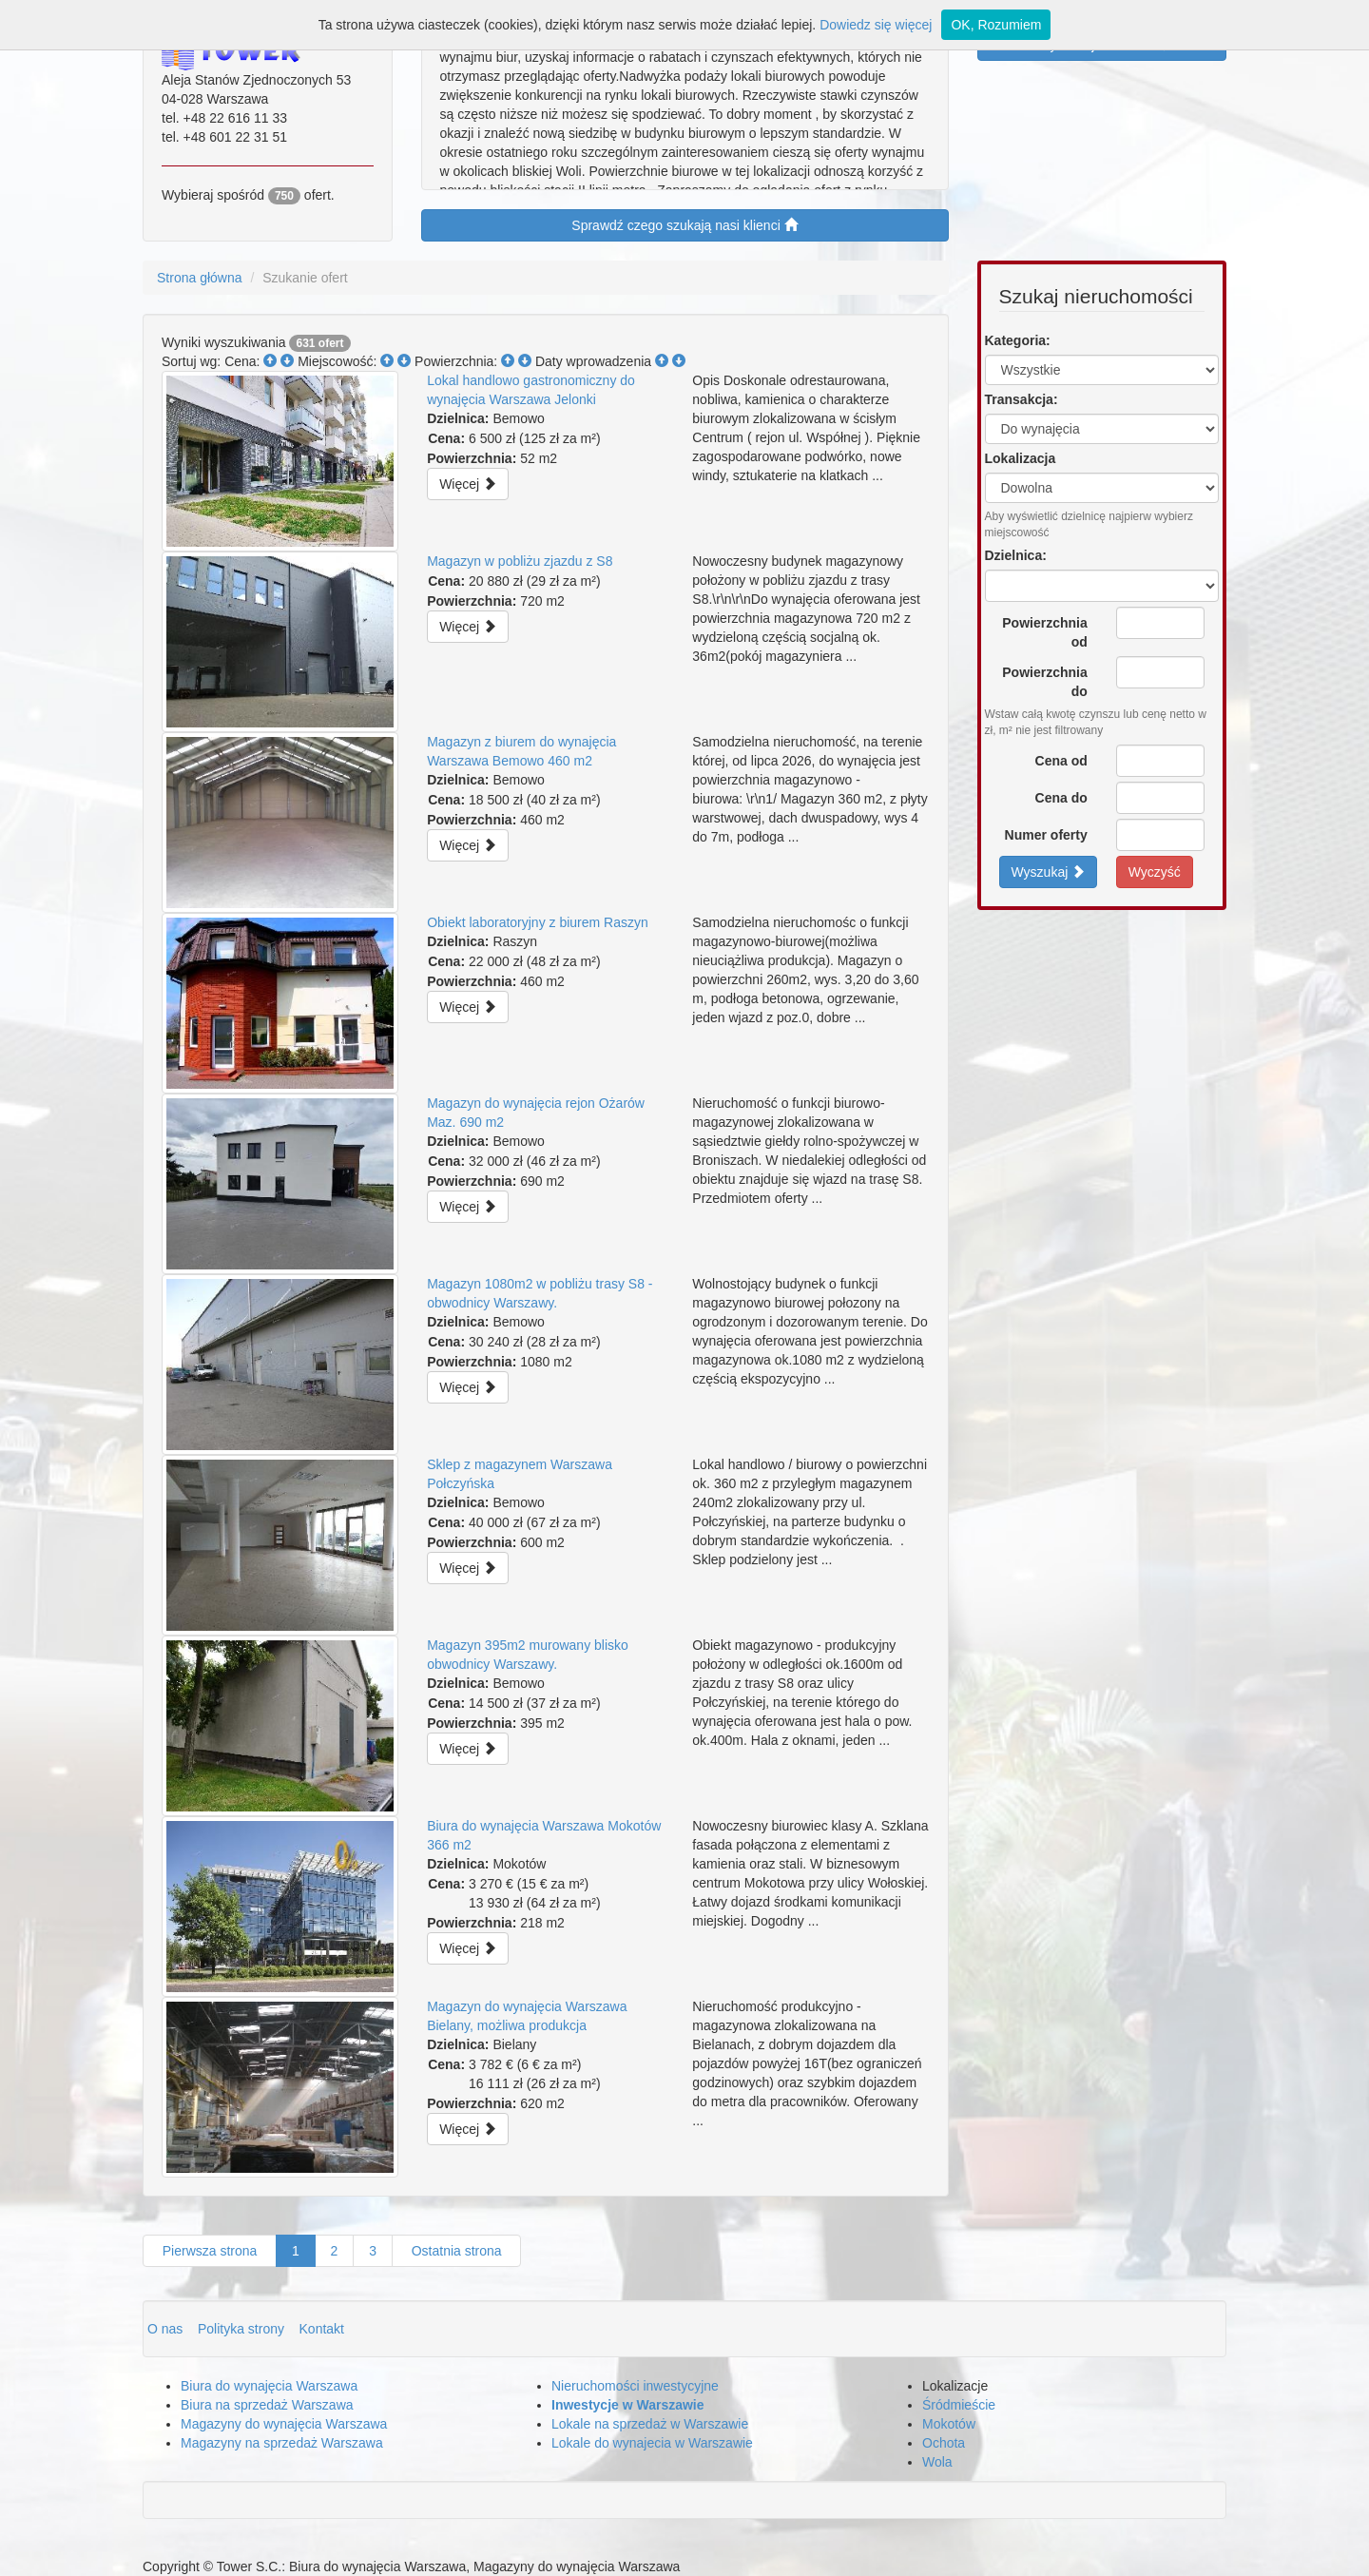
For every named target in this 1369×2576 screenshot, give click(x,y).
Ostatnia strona (457, 2250)
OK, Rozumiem (996, 24)
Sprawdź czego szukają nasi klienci (684, 225)
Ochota (943, 2442)
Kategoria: (1018, 340)
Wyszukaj (1049, 871)
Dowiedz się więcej (875, 24)
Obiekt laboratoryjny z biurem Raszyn (537, 922)
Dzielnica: (1016, 555)
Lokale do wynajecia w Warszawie (652, 2442)
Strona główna (199, 277)
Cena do (1061, 797)
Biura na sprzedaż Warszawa (267, 2404)
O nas (166, 2328)
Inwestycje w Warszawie (627, 2404)
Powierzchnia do (1044, 682)
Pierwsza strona (209, 2250)
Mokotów (948, 2423)
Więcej (467, 483)
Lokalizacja (1020, 458)
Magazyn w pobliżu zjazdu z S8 (519, 561)
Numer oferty (1046, 835)
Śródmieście (958, 2404)
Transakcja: (1021, 399)
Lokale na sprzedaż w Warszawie (649, 2423)
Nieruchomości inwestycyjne (635, 2385)
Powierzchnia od (1044, 632)
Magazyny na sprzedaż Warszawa (282, 2442)
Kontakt (321, 2328)
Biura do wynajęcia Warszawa (269, 2385)
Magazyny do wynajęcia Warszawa (284, 2423)
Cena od (1061, 760)
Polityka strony (243, 2328)
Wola (937, 2461)
